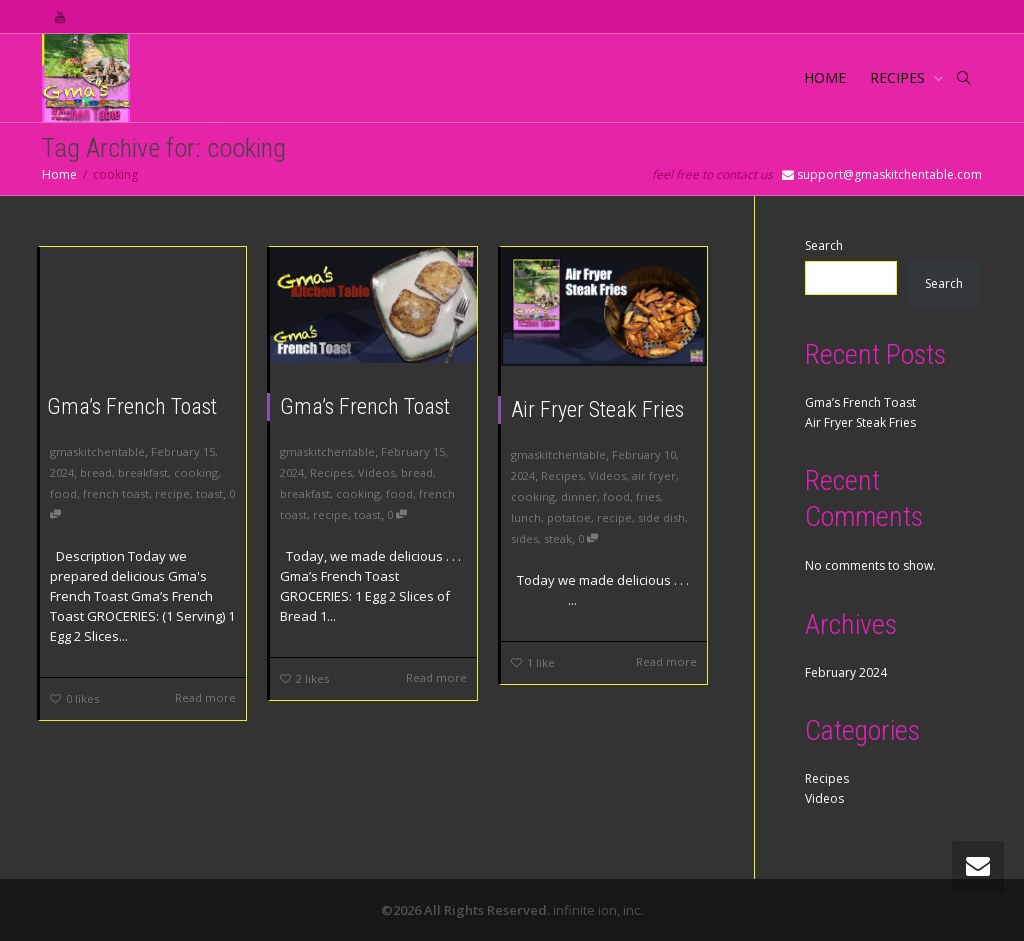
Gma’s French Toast (132, 406)
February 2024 (846, 672)
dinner (579, 496)
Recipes (331, 472)
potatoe (569, 517)
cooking (196, 472)
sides (524, 538)
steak (558, 538)
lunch (526, 517)
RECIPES (899, 77)
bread (96, 472)
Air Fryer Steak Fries (597, 409)
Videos (376, 472)
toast (209, 493)
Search (824, 245)
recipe (172, 493)
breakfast (143, 472)
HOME (825, 77)
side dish (661, 517)
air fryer (654, 475)
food (63, 493)
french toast (116, 493)
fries (648, 496)
